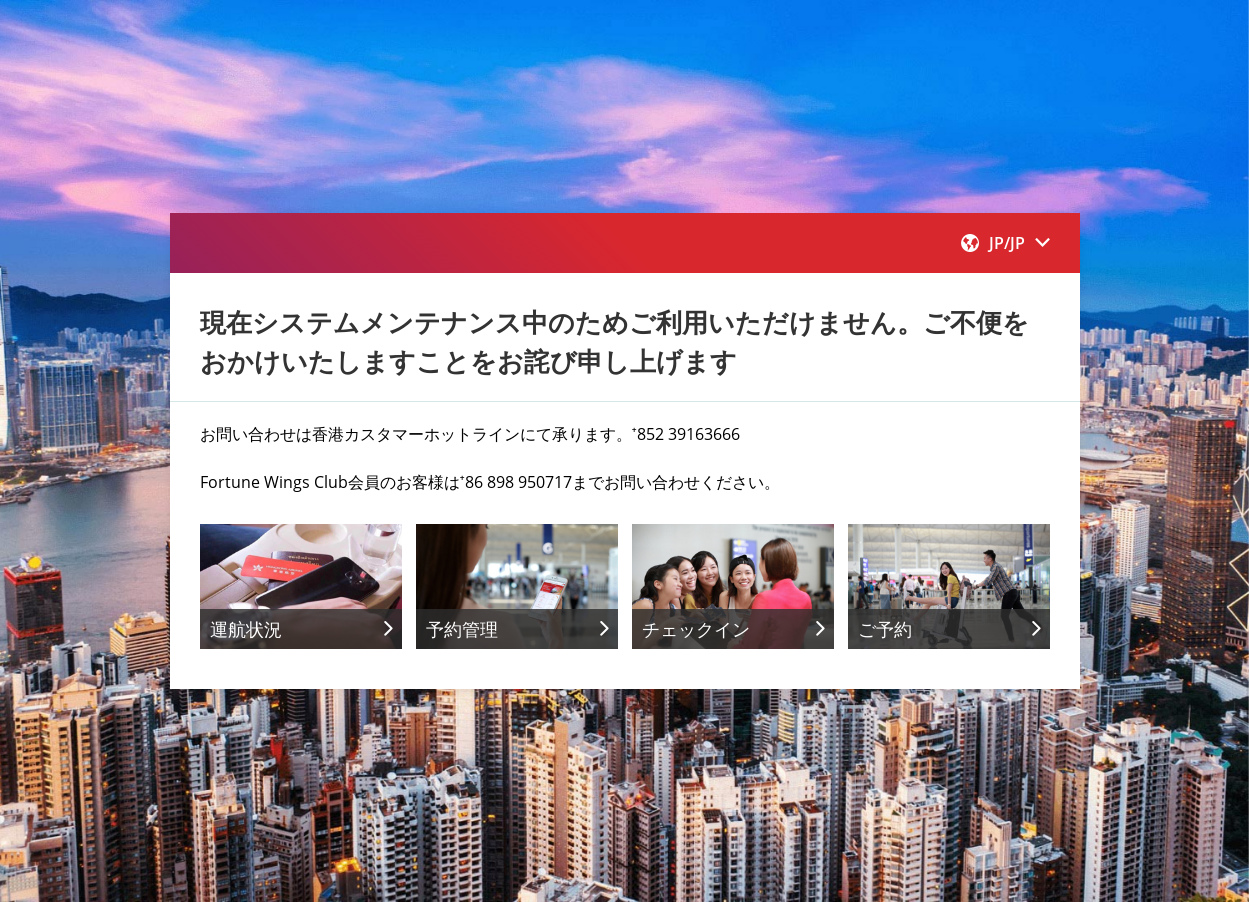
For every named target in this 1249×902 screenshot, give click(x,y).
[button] (1005, 243)
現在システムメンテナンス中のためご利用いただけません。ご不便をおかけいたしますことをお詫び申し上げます (614, 341)
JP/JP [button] (1005, 243)
